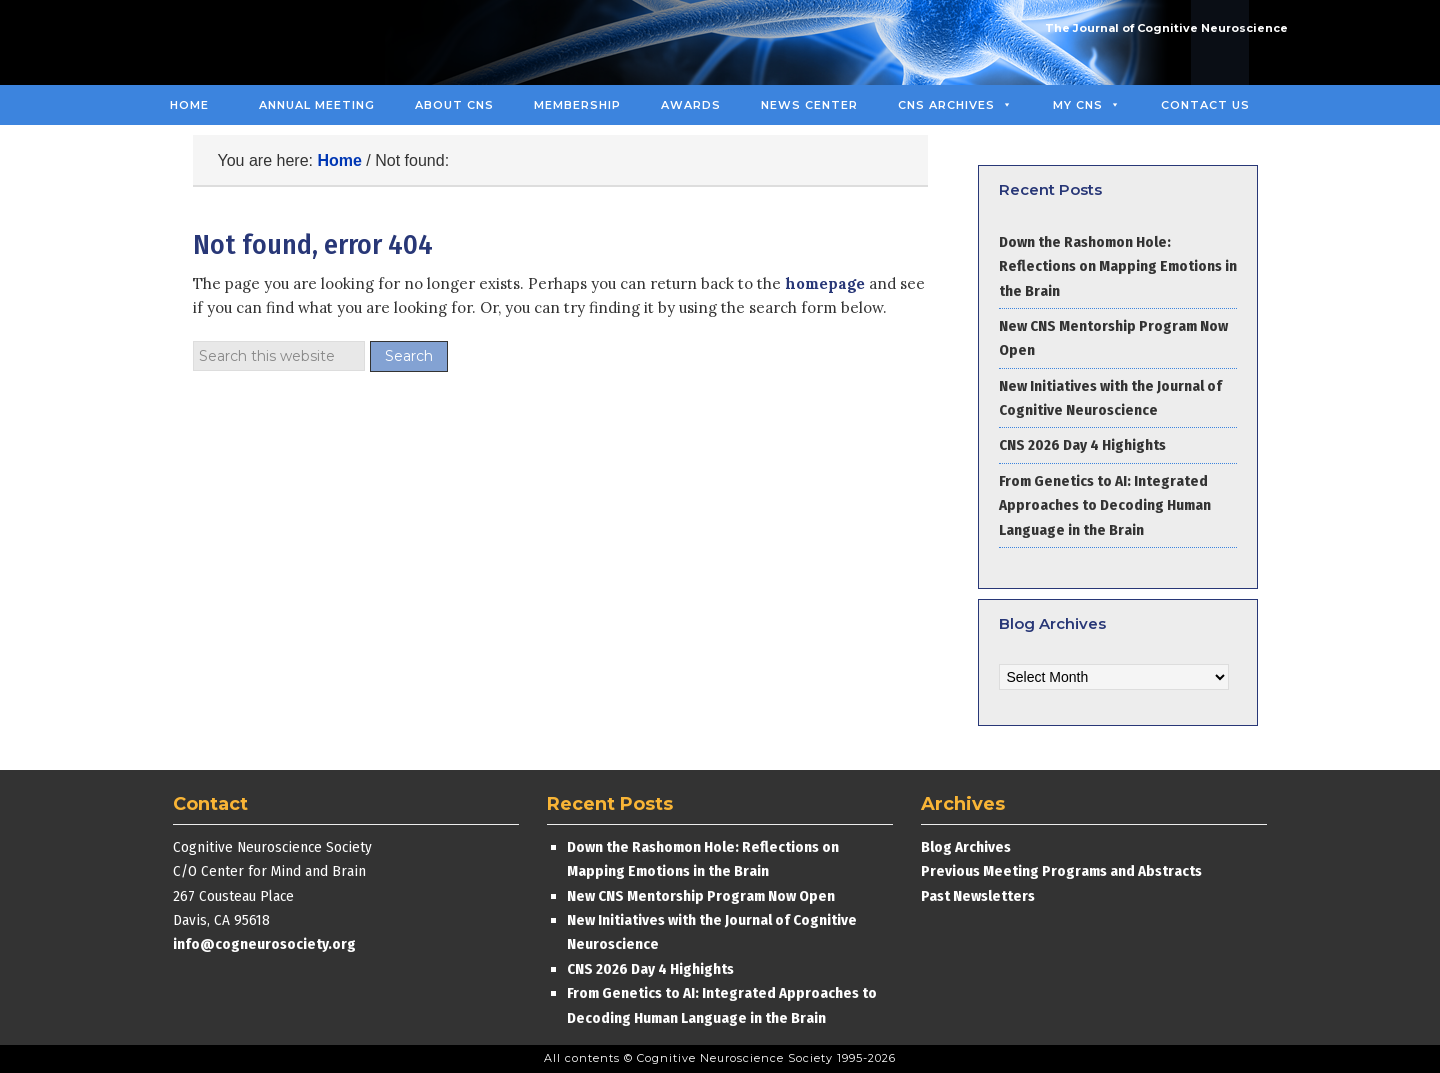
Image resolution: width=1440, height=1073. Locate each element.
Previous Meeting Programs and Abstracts (1061, 871)
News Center (809, 105)
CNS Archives (955, 105)
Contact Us (1205, 105)
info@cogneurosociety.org (264, 944)
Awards (691, 105)
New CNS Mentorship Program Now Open (701, 896)
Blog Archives (966, 847)
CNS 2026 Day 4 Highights (1082, 445)
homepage (825, 283)
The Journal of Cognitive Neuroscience (1166, 28)
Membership (577, 105)
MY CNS (1087, 105)
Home (189, 105)
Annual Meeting (317, 105)
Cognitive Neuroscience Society (303, 42)
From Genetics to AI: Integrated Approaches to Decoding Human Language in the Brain (1105, 505)
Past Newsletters (978, 896)
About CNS (454, 105)
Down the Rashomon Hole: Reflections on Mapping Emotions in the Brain (1118, 266)
